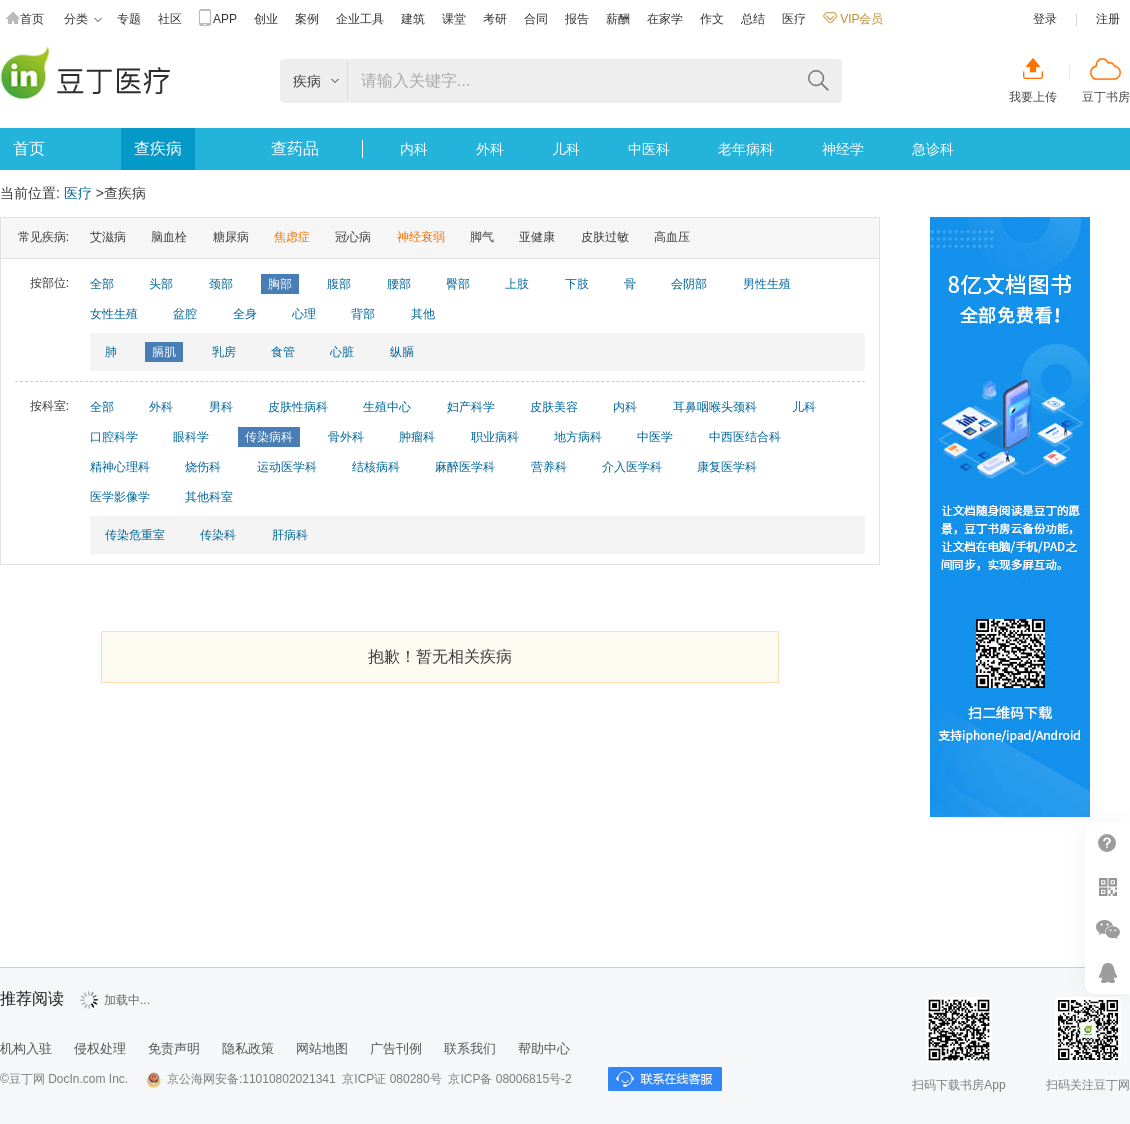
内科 (414, 149)
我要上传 (1033, 97)
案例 (307, 19)
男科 (221, 407)
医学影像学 (120, 497)
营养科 (549, 467)
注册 (1108, 19)
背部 (363, 314)
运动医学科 (287, 467)
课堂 (454, 19)
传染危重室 (135, 535)
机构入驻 (26, 1048)
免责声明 (174, 1048)
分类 (83, 19)
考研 (495, 19)
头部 (161, 284)
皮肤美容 (554, 407)
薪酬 (618, 19)
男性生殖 (767, 284)
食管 (283, 352)
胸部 (280, 284)
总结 (753, 19)
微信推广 (1107, 929)
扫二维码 (1107, 886)
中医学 (655, 437)
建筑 (413, 19)
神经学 (843, 149)
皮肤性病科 (298, 407)
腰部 (399, 284)
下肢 (577, 284)
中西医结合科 (745, 437)
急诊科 (933, 149)
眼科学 (191, 437)
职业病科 (495, 437)
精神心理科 (120, 467)
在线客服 (1107, 972)
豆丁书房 (1106, 97)
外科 (490, 149)
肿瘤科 (417, 437)
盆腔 (185, 314)
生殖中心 (387, 407)
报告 (577, 19)
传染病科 (269, 437)
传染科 (218, 535)
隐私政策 (248, 1048)
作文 (712, 19)
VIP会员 (853, 19)
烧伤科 (203, 467)
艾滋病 (108, 237)
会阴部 (689, 284)
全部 (102, 284)
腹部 (339, 284)
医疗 (794, 19)
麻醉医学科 (465, 467)
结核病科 (376, 467)
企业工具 (360, 19)
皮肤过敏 (605, 237)
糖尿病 (231, 237)
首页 (25, 19)
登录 (1045, 19)
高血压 (672, 237)
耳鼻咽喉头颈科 (715, 407)
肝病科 (290, 535)
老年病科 (746, 149)
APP (218, 19)
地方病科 (578, 437)
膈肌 (164, 352)
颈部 (221, 284)
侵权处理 (100, 1048)
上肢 (517, 284)
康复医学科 (727, 467)
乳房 (224, 352)
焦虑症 (292, 237)
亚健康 (537, 237)
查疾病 (158, 148)
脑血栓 (169, 237)
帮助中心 (1107, 843)
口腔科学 (114, 437)
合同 (536, 19)
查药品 (295, 148)
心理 (304, 314)
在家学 (665, 19)
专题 (129, 19)
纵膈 (402, 352)
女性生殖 (114, 314)
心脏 (342, 352)
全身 (245, 314)
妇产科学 (471, 407)
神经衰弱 (421, 237)
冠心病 (353, 237)
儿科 (566, 149)
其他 (423, 314)
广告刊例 (396, 1048)
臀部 (458, 284)
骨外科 (346, 437)
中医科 (649, 149)
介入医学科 (632, 467)
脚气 (482, 237)
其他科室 (209, 497)
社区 (170, 19)
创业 (266, 19)
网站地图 (322, 1048)
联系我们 (470, 1048)
